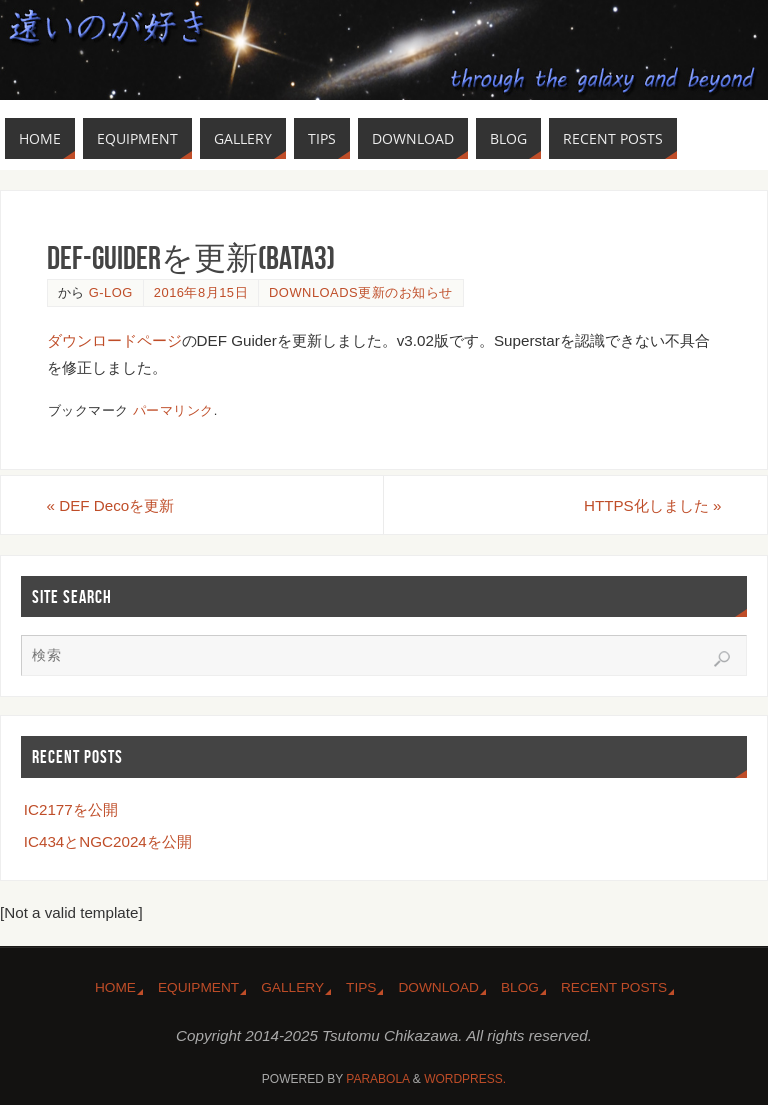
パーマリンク (173, 410)
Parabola (377, 1079)
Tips (361, 987)
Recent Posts (614, 987)
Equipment (198, 987)
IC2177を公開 (71, 809)
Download (438, 987)
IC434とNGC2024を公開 (108, 841)
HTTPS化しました (652, 505)
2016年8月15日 (201, 292)
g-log (111, 292)
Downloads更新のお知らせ (361, 292)
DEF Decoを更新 (111, 505)
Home (115, 987)
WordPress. (465, 1079)
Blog (520, 987)
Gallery (292, 987)
